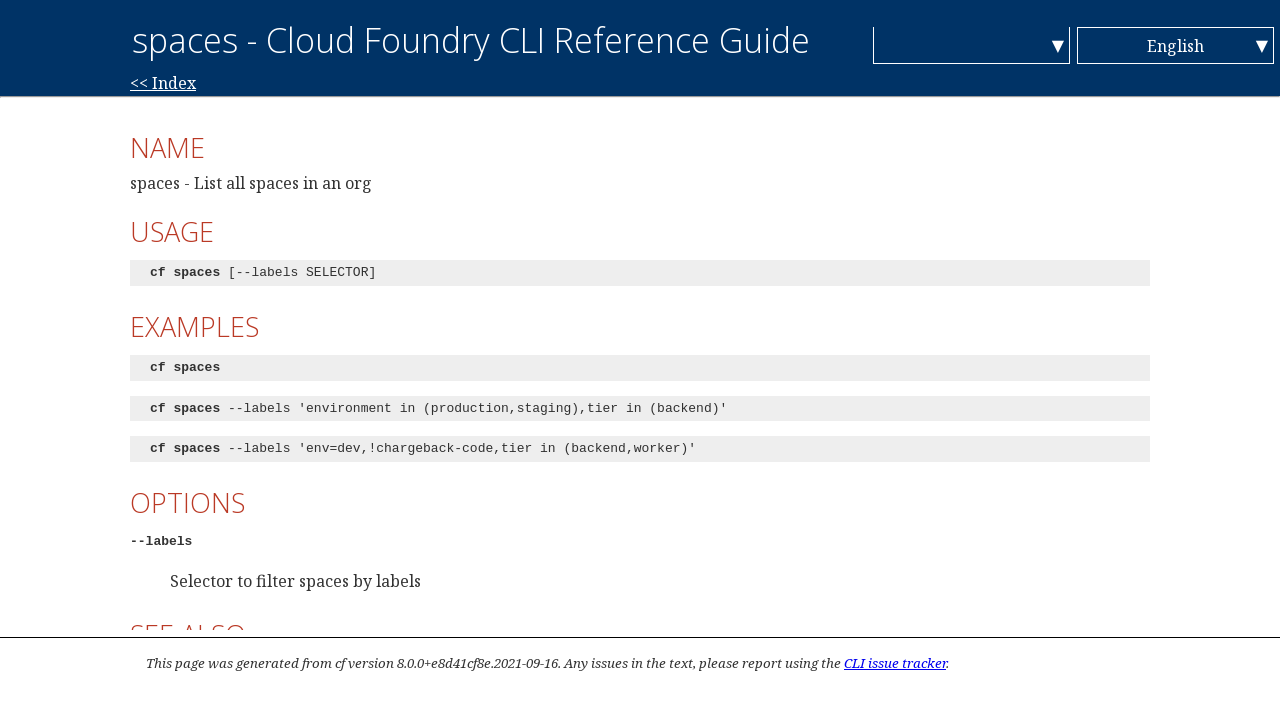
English (1175, 46)
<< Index (163, 83)
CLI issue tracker (895, 663)
